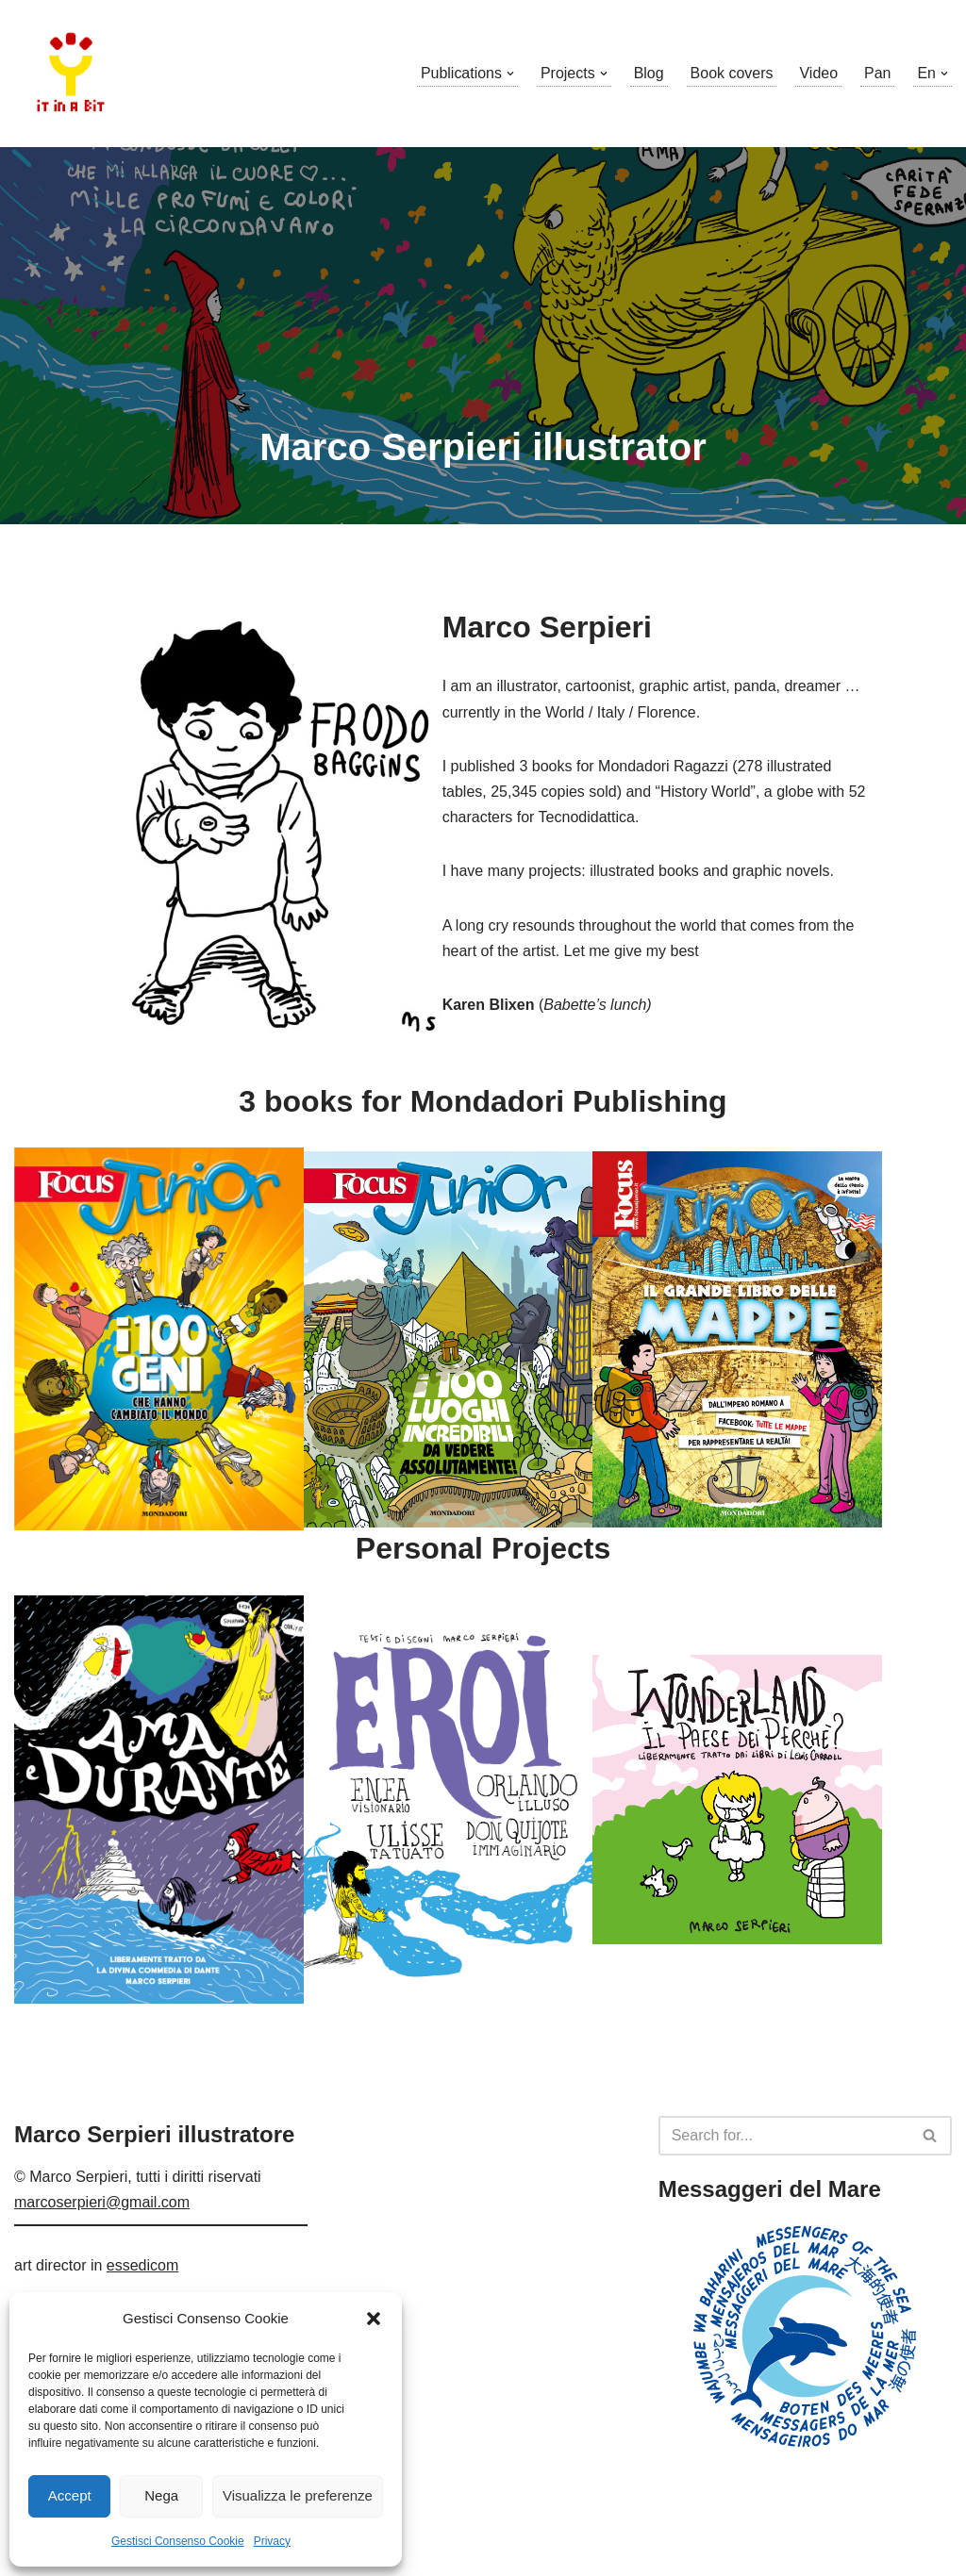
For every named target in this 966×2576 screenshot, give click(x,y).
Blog (648, 73)
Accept (70, 2495)
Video (818, 73)
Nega (161, 2495)
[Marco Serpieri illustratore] (70, 73)
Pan (877, 73)
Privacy (272, 2541)
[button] (373, 2318)
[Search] (783, 2202)
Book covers (731, 73)
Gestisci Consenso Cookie (177, 2541)
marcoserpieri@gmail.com (102, 2269)
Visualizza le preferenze (298, 2495)
